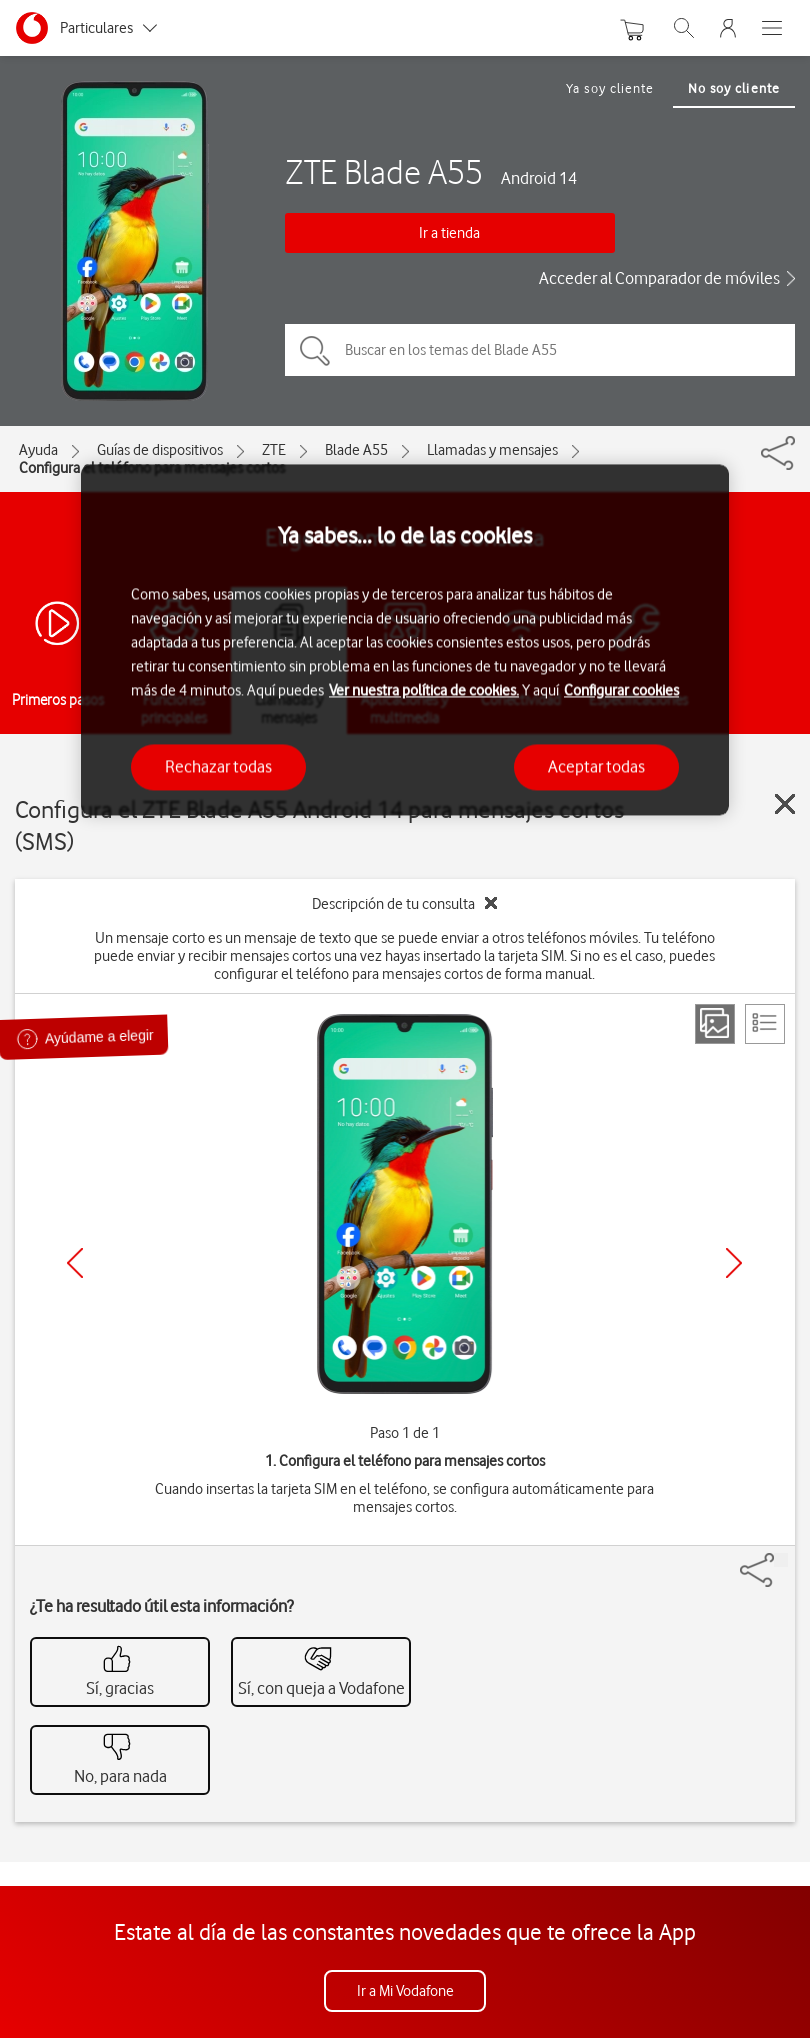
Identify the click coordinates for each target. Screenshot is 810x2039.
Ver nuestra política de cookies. (424, 691)
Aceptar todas (596, 767)
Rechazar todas (218, 767)
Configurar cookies (621, 691)
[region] (405, 639)
